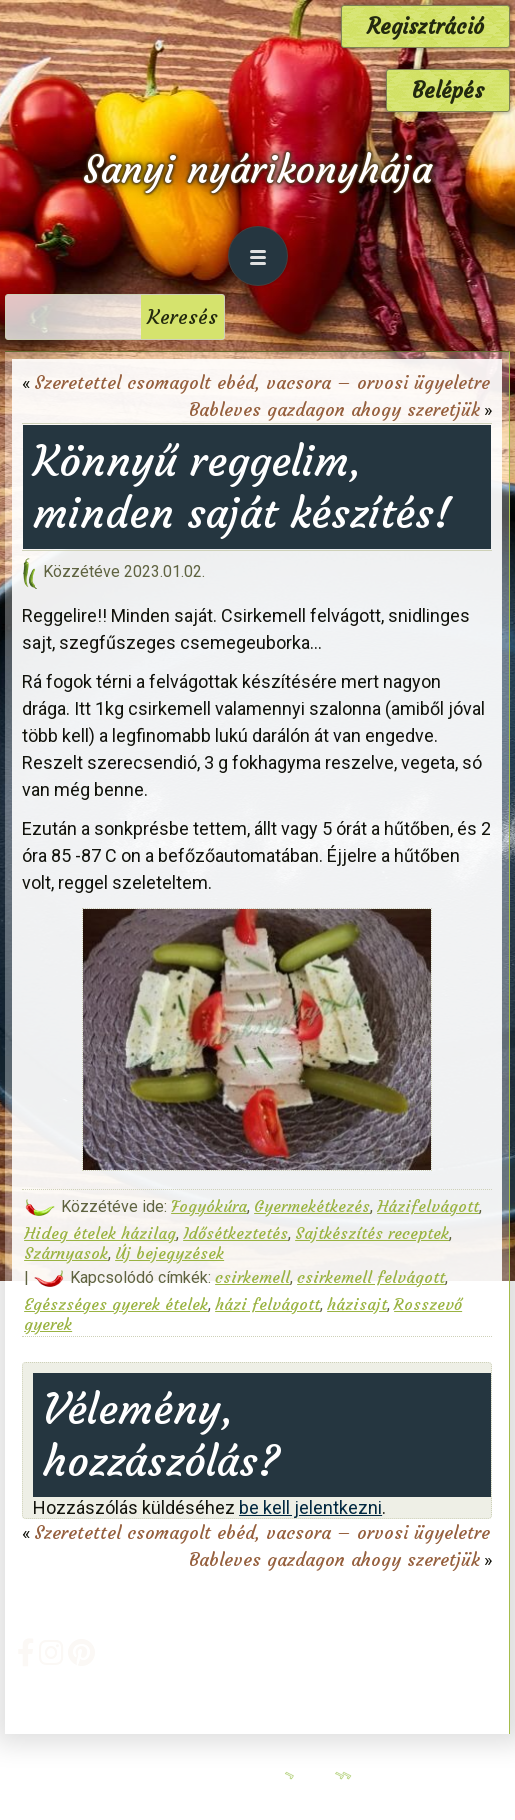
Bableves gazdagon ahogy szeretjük (334, 409)
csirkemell (252, 1277)
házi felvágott (267, 1304)
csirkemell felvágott (371, 1277)
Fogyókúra (209, 1206)
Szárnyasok (66, 1253)
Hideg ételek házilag (100, 1233)
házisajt (357, 1304)
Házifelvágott (428, 1206)
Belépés (448, 90)
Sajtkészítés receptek (372, 1233)
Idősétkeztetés (235, 1233)
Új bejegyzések (169, 1253)
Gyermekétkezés (312, 1206)
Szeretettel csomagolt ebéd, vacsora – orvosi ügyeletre (262, 382)
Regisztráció (425, 26)
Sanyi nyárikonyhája (257, 169)
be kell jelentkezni (310, 1507)
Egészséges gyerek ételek (116, 1304)
